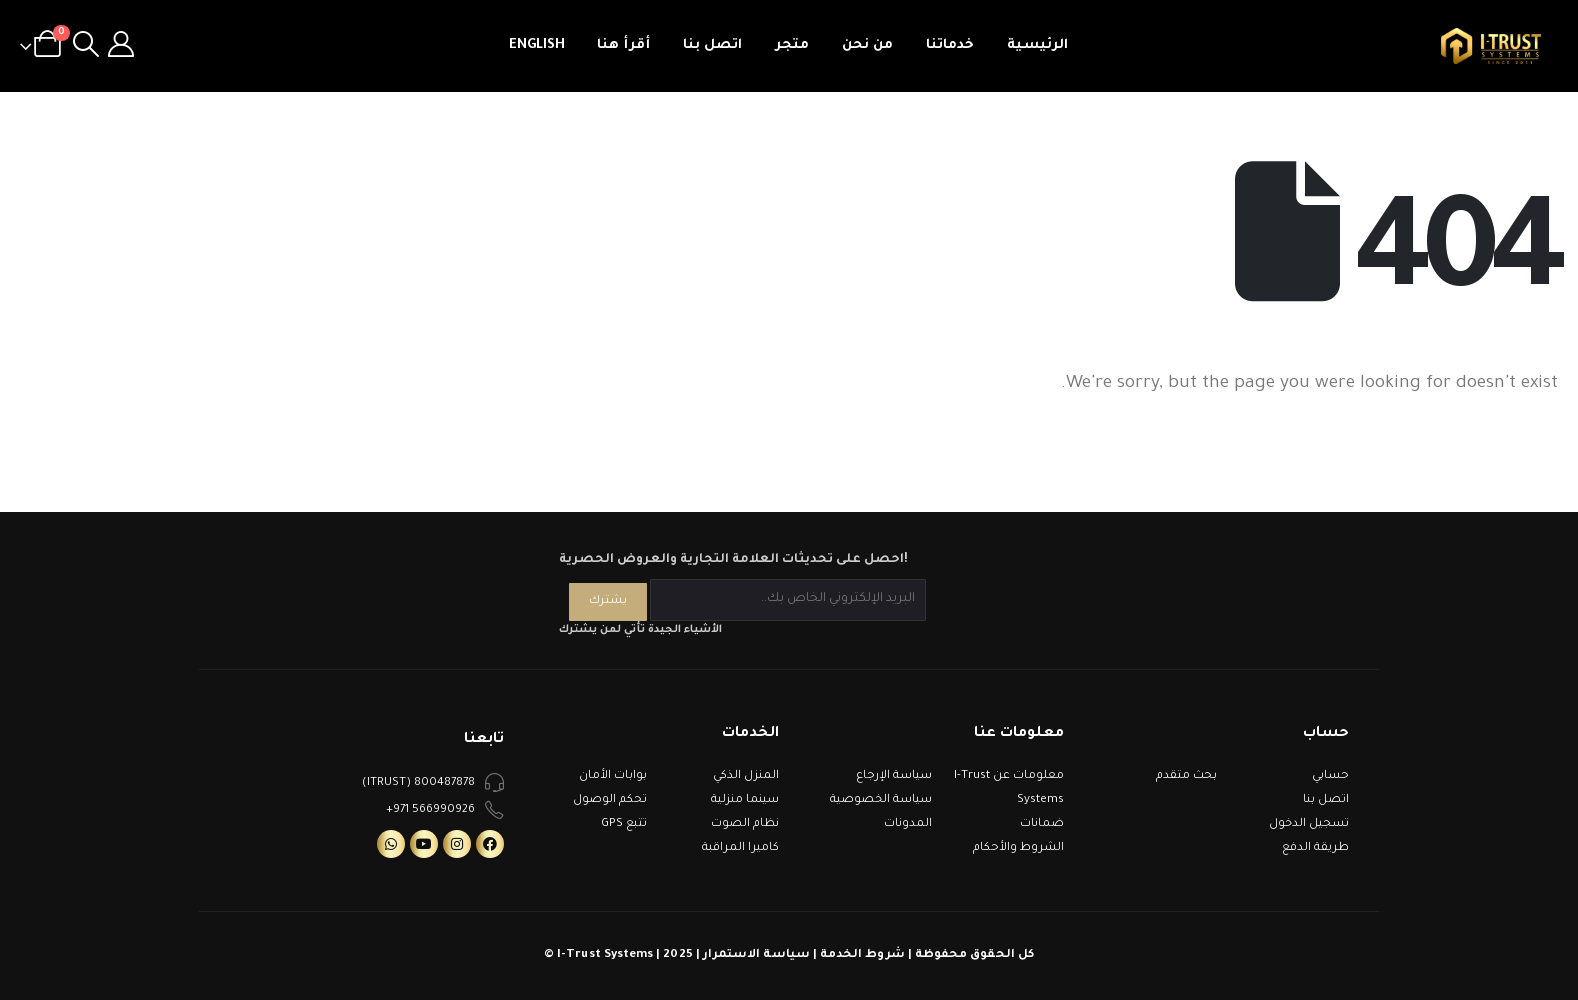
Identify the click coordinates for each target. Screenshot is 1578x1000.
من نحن (867, 45)
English (537, 45)
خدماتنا (950, 45)
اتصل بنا (712, 45)
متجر (792, 45)
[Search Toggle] (85, 46)
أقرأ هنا (623, 45)
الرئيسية (1037, 45)
